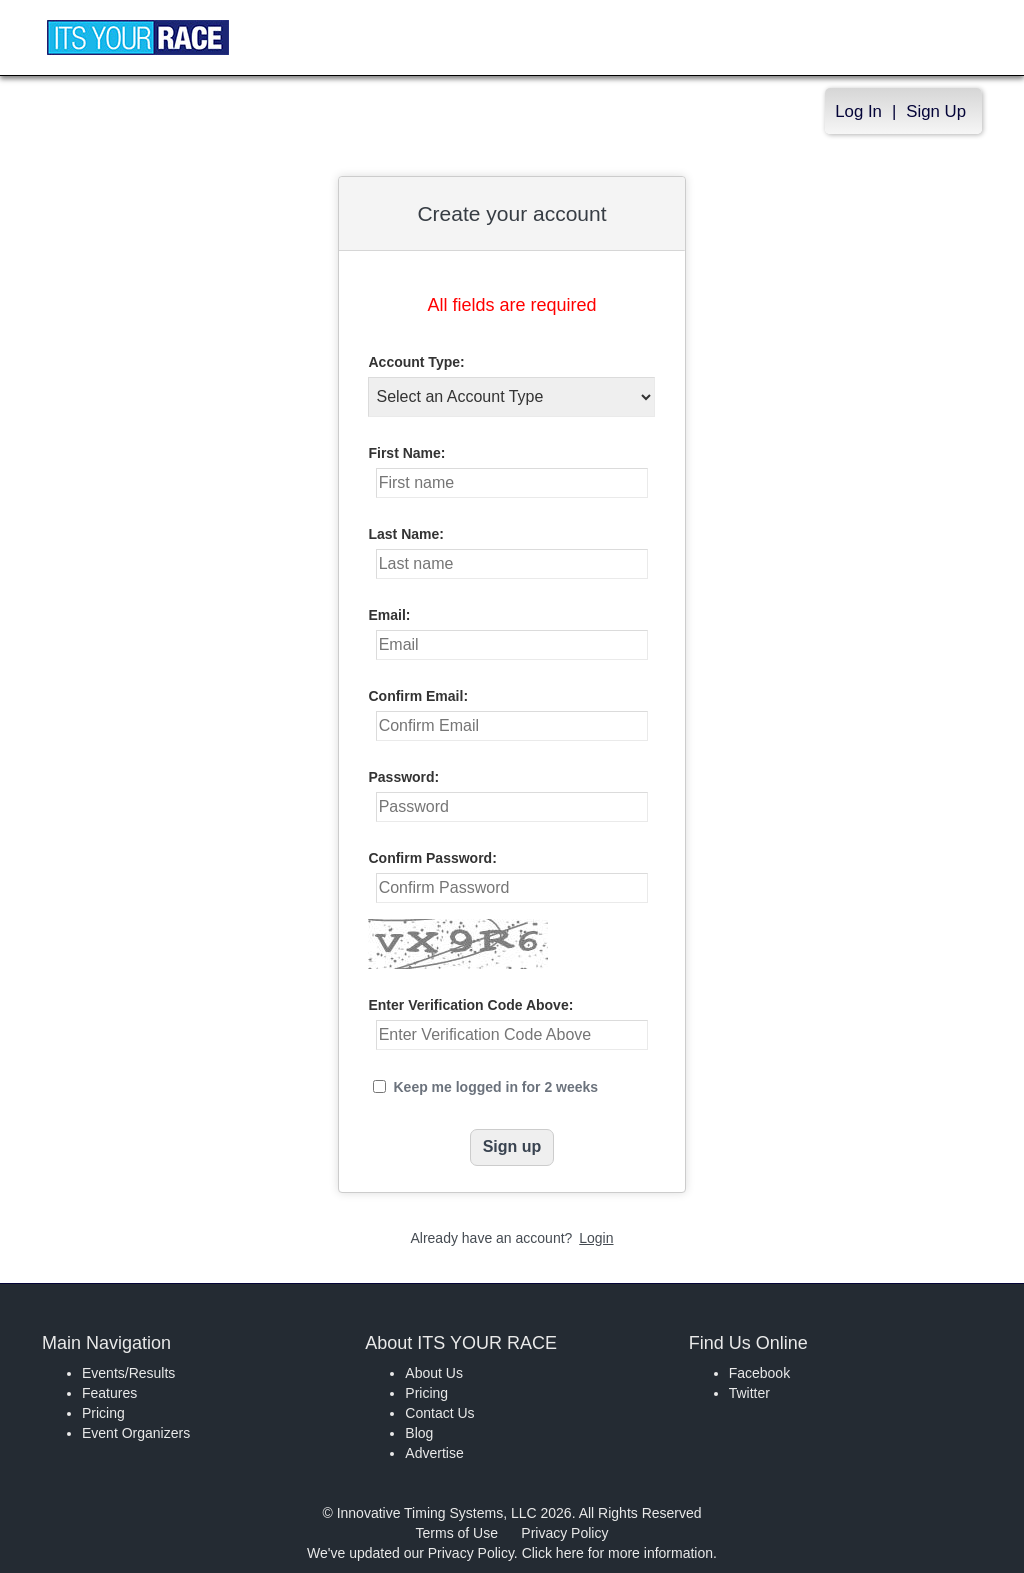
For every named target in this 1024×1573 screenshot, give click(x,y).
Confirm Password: (432, 858)
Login (596, 1238)
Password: (403, 777)
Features (109, 1393)
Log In (858, 111)
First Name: (406, 453)
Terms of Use (457, 1533)
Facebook (759, 1373)
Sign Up (936, 111)
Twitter (749, 1393)
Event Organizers (136, 1433)
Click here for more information (617, 1553)
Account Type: (416, 362)
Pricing (103, 1413)
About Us (434, 1373)
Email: (389, 615)
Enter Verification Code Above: (470, 1005)
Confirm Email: (418, 696)
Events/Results (128, 1373)
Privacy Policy (564, 1533)
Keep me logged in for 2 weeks (495, 1087)
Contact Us (439, 1413)
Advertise (434, 1453)
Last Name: (405, 534)
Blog (419, 1433)
